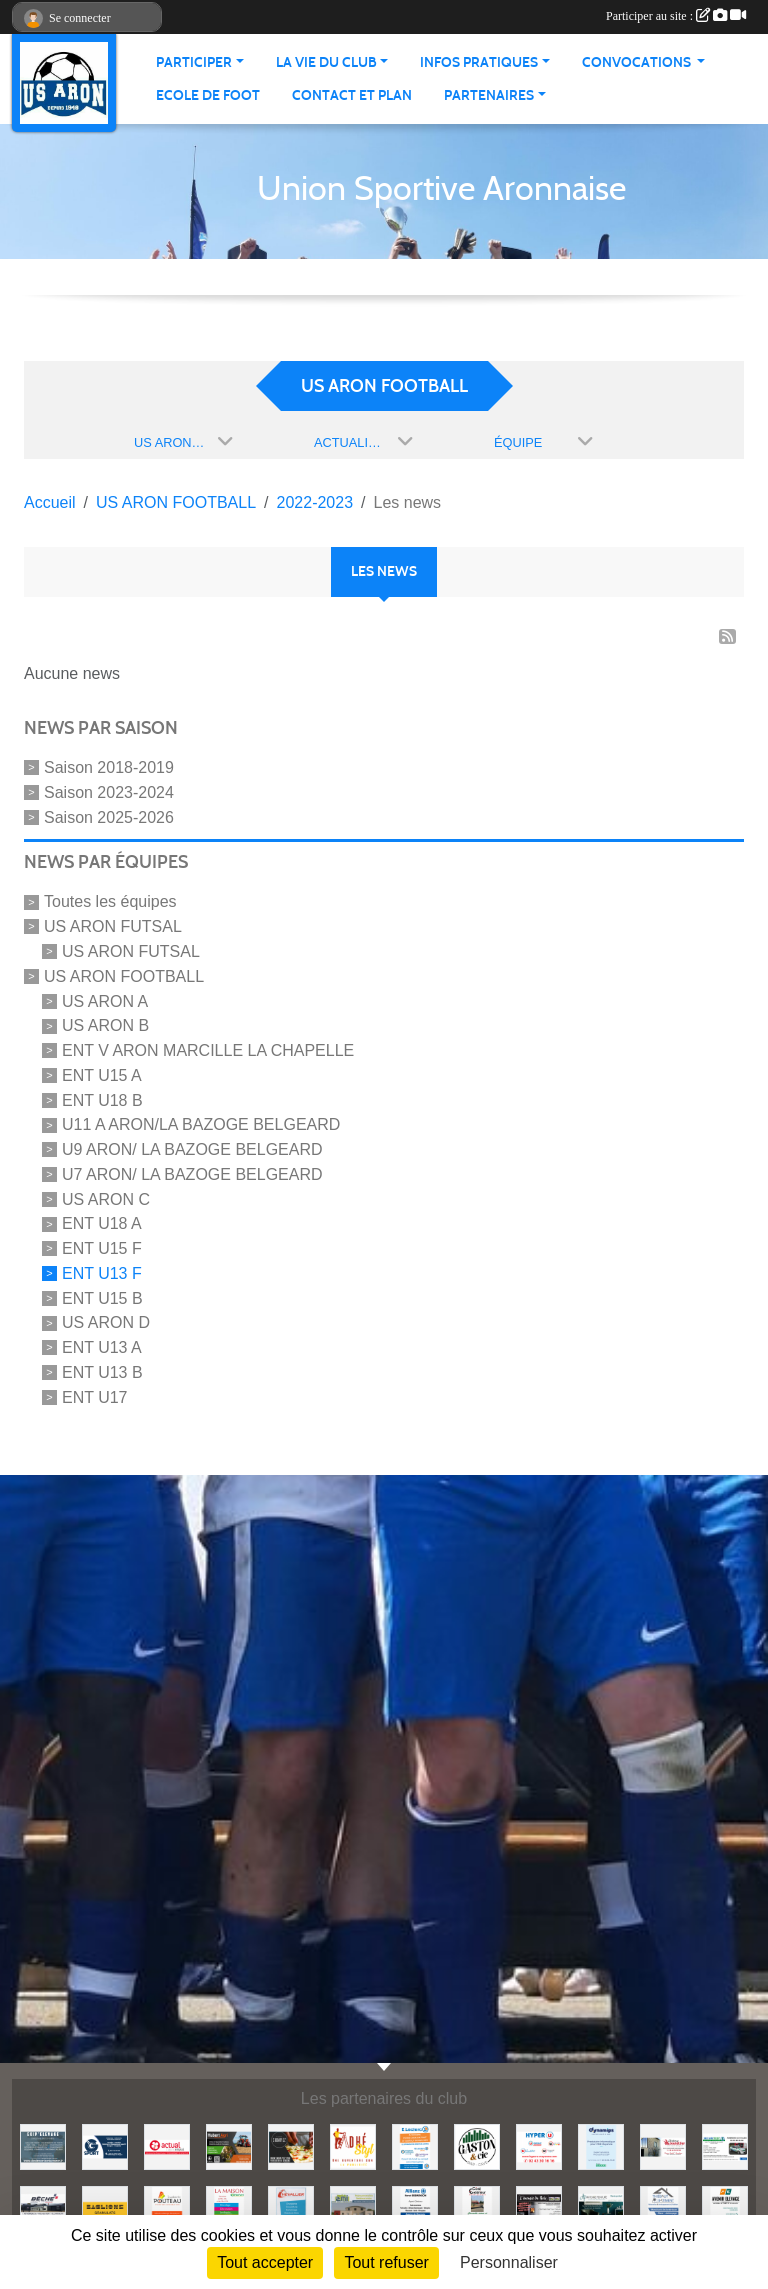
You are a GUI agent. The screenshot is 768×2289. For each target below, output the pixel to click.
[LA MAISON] (229, 2207)
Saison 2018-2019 (109, 767)
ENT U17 (95, 1397)
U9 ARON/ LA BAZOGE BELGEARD (192, 1149)
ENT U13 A (102, 1347)
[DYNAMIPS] (601, 2145)
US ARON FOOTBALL (124, 976)
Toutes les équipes (110, 901)
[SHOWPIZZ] (291, 2145)
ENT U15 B (102, 1297)
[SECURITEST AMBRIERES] (725, 2145)
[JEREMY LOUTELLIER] (663, 2145)
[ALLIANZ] (415, 2207)
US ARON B (105, 1025)
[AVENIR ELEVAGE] (725, 2207)
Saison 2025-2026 (109, 816)
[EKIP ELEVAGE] (43, 2145)
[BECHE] (43, 2207)
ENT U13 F (102, 1273)
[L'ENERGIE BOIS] (539, 2207)
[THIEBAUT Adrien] (663, 2207)
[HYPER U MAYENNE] (539, 2145)
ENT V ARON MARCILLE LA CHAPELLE (208, 1050)
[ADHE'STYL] (353, 2145)
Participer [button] (194, 62)
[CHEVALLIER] (291, 2207)
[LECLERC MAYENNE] (415, 2145)
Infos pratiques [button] (479, 62)
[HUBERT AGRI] (229, 2145)
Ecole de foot (208, 95)
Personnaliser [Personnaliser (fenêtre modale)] (509, 2262)
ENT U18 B (102, 1099)
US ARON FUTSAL (113, 926)
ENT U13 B (102, 1372)
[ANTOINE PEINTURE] (601, 2207)
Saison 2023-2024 (109, 792)
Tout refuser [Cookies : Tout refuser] (386, 2262)
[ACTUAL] (167, 2145)
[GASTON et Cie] (477, 2145)
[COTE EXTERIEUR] (477, 2207)
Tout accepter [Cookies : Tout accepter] (265, 2262)
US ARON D (106, 1322)
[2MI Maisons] (353, 2207)
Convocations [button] (638, 62)
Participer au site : (676, 16)
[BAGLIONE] (105, 2207)
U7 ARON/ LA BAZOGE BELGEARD (192, 1174)
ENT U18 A (102, 1223)
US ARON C (106, 1198)
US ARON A (105, 1000)
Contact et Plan (352, 95)
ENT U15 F (102, 1248)
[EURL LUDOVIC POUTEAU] (167, 2207)
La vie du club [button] (326, 62)
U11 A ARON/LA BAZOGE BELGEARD (201, 1124)
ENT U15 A (102, 1075)
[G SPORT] (105, 2145)
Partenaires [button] (489, 95)
